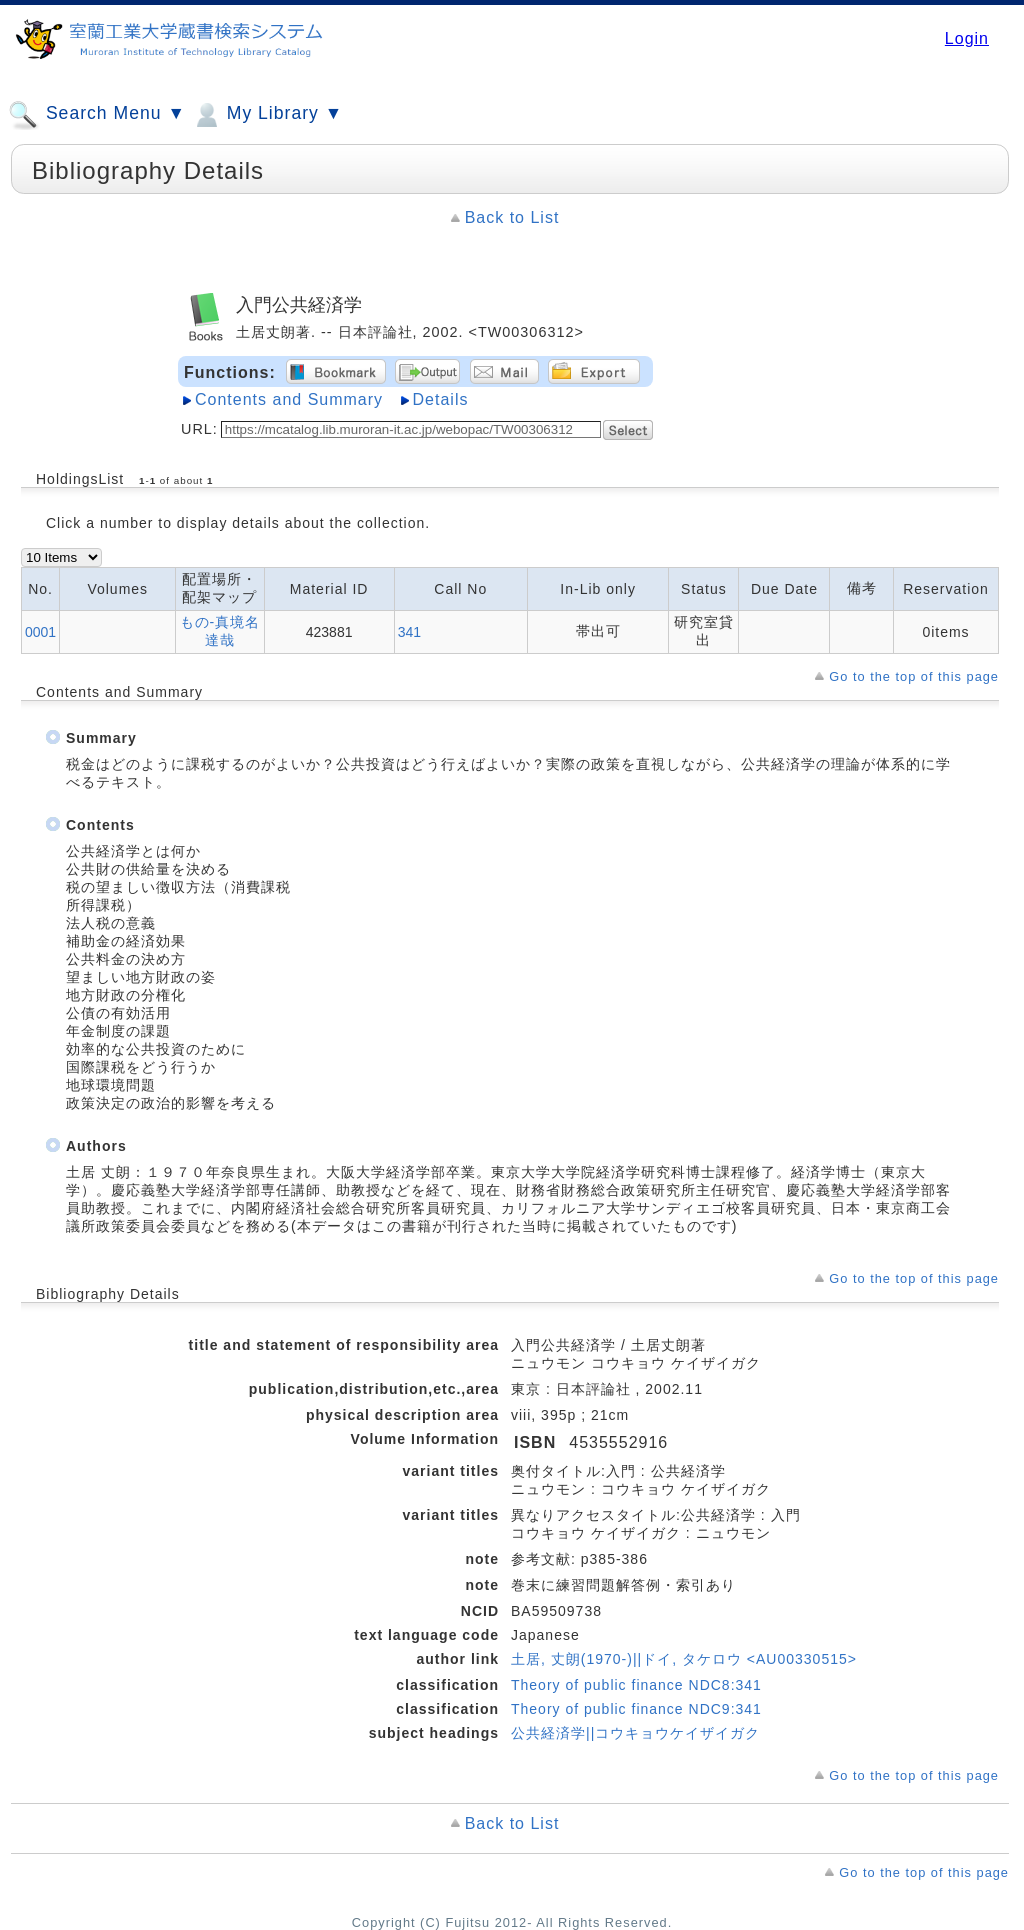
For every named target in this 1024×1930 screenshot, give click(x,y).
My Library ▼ (267, 115)
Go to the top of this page (914, 676)
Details (441, 399)
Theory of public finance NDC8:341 (636, 1685)
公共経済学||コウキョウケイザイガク (635, 1733)
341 (409, 632)
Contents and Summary (289, 399)
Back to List (512, 217)
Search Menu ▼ (97, 115)
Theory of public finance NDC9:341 (636, 1709)
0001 (40, 632)
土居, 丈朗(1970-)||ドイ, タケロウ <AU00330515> (684, 1659)
